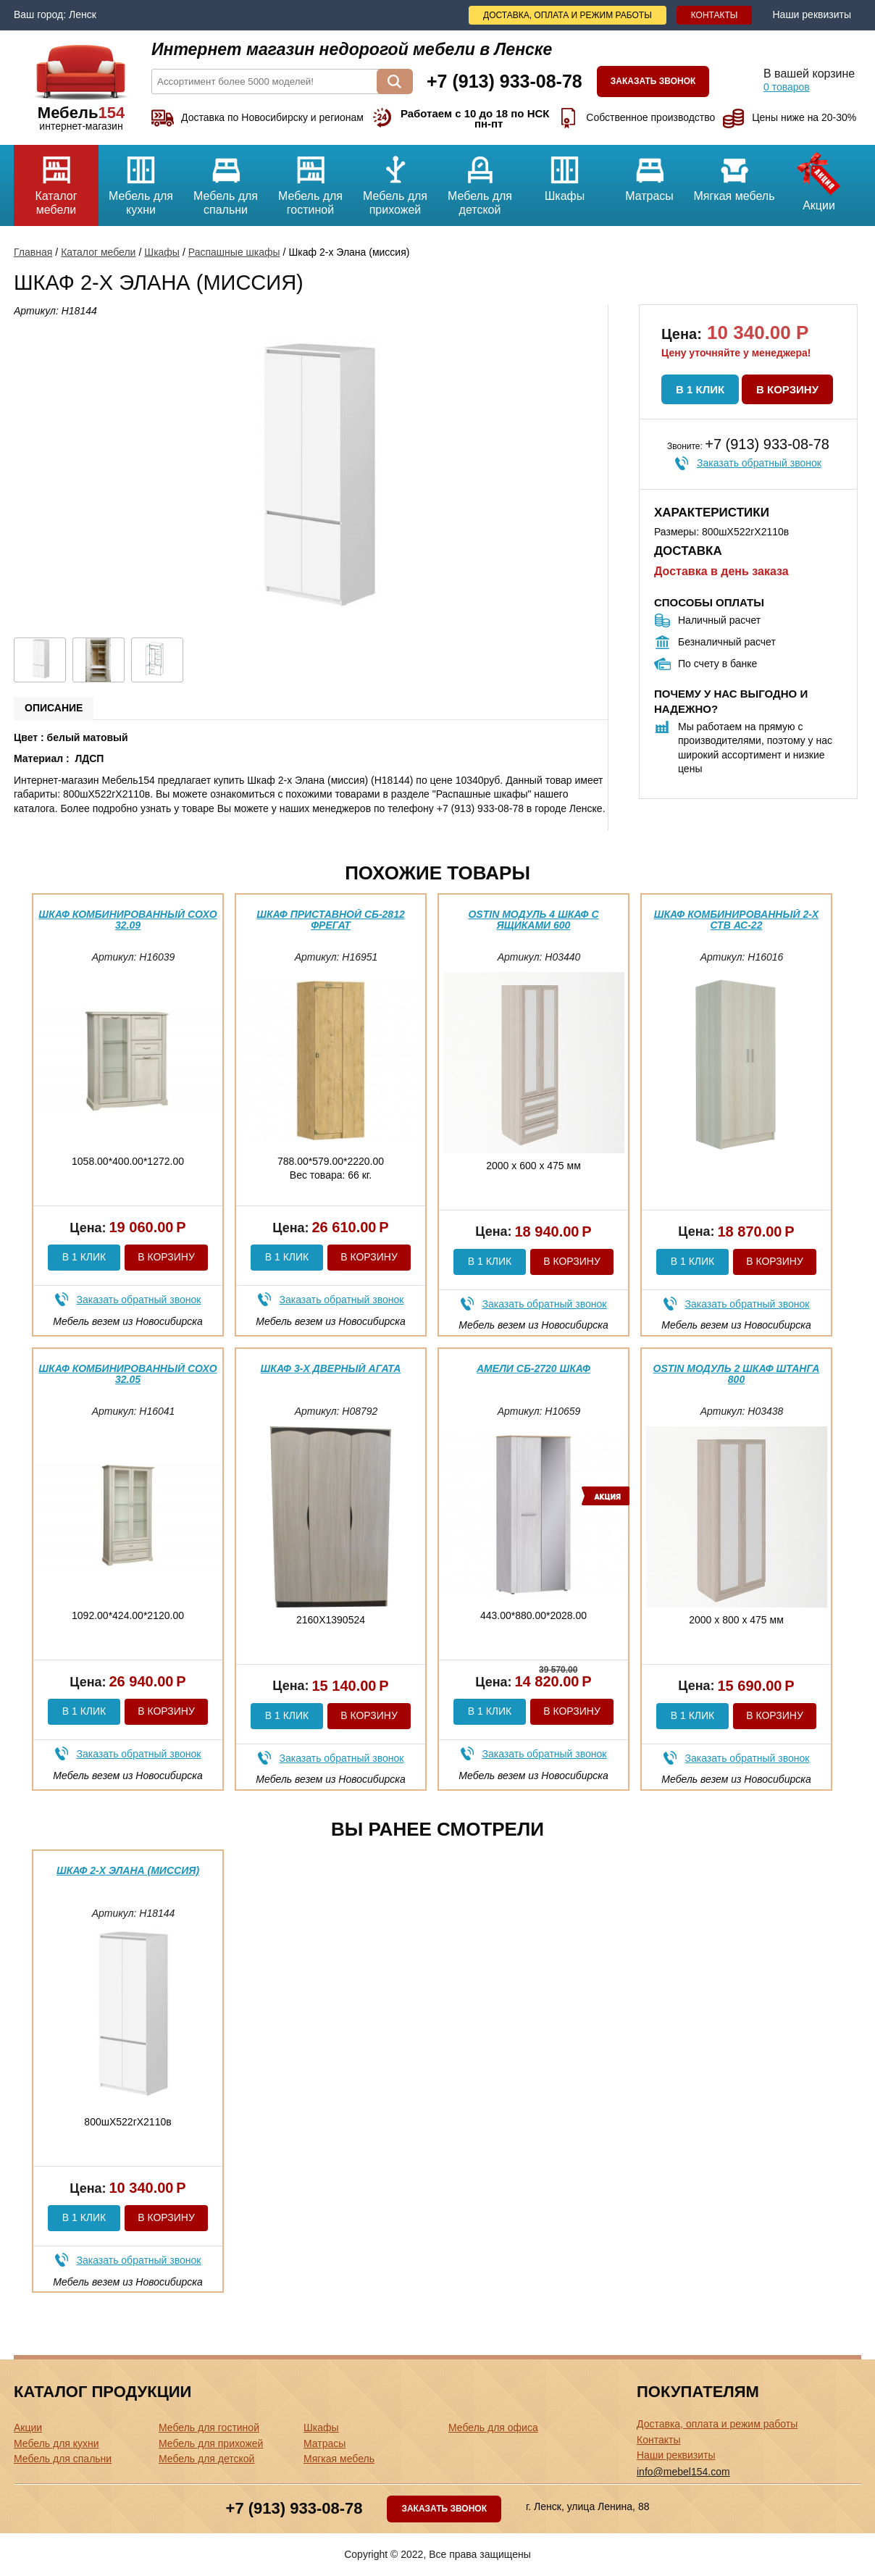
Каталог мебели (56, 180)
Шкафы (564, 173)
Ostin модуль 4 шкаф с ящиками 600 (533, 919)
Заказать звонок (653, 81)
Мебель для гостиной (310, 180)
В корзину (787, 389)
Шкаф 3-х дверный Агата (331, 1368)
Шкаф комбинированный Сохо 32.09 (127, 919)
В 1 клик (700, 389)
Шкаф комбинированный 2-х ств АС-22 (736, 919)
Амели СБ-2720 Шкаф (533, 1368)
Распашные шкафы (234, 252)
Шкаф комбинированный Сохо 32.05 (127, 1374)
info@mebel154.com (683, 2471)
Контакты (714, 15)
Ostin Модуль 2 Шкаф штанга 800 (736, 1374)
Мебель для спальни (225, 180)
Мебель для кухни (141, 180)
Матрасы (649, 173)
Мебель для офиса (493, 2427)
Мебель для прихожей (395, 180)
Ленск (82, 14)
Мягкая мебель (734, 173)
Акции (818, 178)
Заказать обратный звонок (759, 463)
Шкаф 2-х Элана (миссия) (127, 1870)
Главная (33, 252)
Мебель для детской (479, 180)
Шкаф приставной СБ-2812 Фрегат (330, 919)
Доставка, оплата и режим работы (567, 15)
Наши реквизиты (811, 14)
